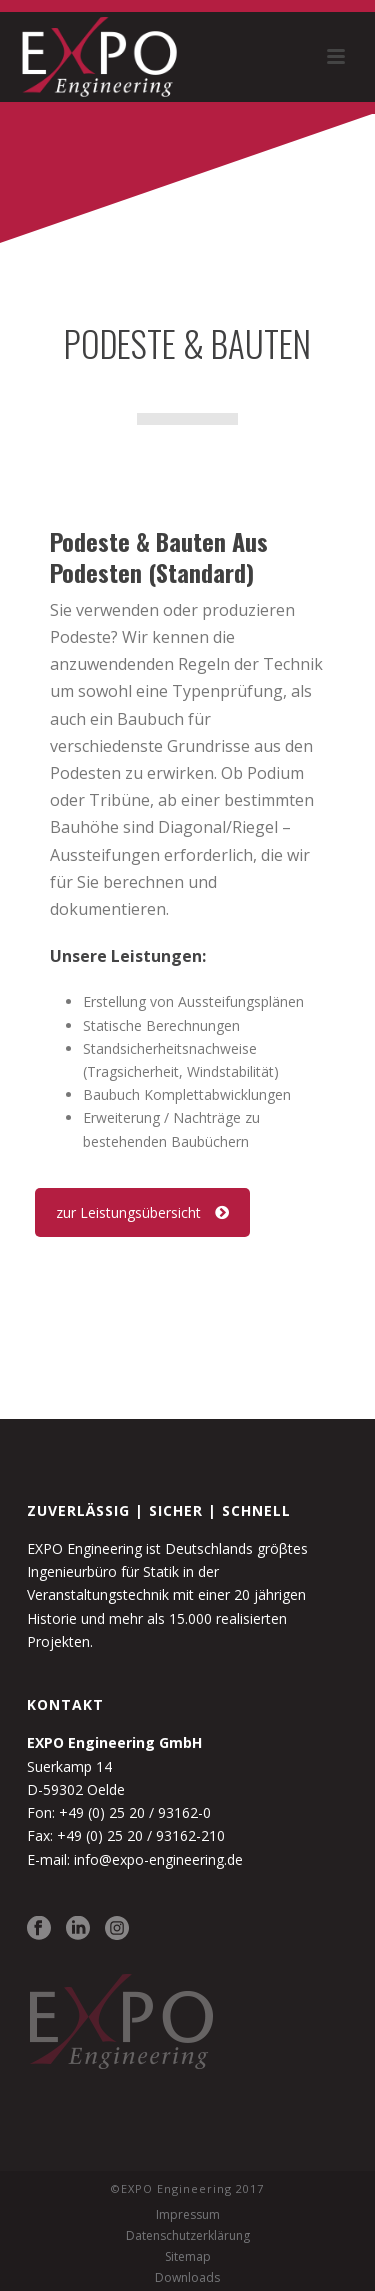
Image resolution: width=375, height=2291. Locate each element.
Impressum (188, 2215)
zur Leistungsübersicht (142, 1212)
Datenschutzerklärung (188, 2236)
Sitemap (188, 2257)
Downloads (187, 2278)
